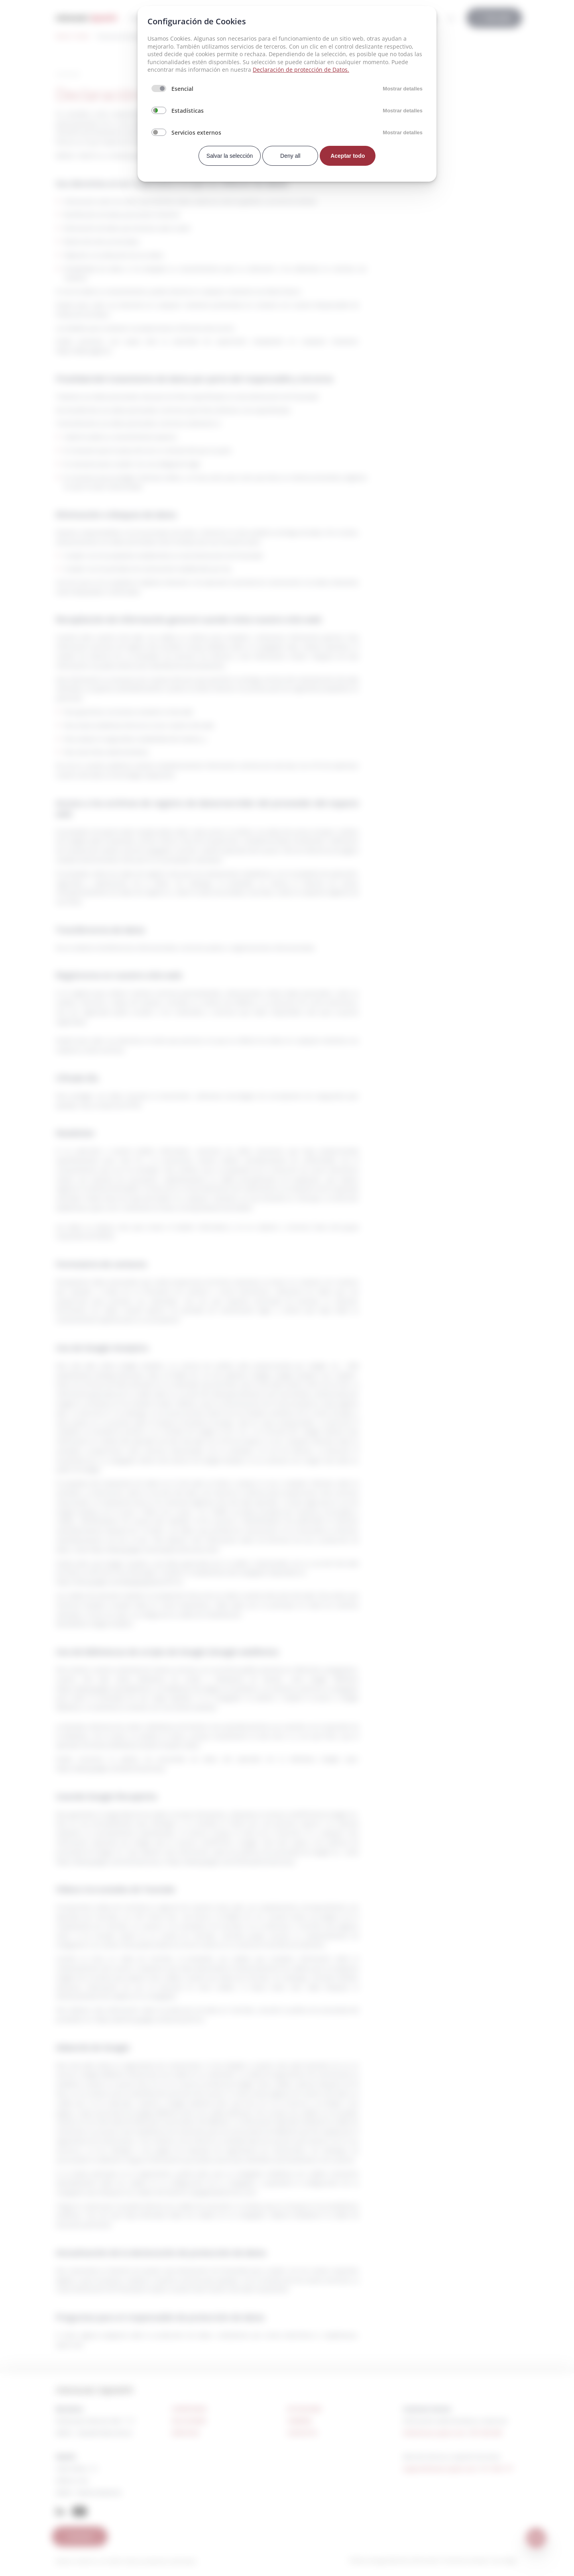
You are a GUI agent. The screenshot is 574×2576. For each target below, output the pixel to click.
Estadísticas (187, 110)
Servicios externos (196, 132)
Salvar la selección (229, 156)
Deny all (290, 156)
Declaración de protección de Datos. (301, 69)
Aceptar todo (347, 156)
